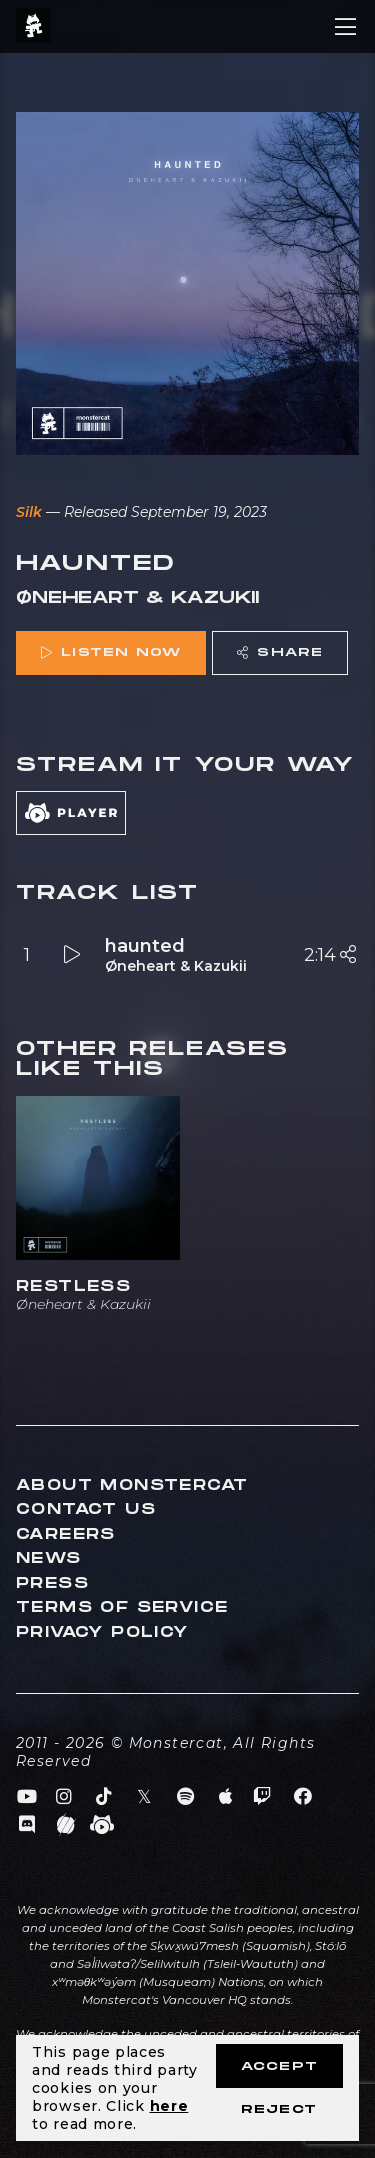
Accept (279, 2066)
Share (280, 652)
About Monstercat (132, 1485)
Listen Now (111, 652)
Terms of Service (122, 1607)
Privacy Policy (102, 1632)
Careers (66, 1534)
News (49, 1558)
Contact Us (86, 1509)
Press (52, 1583)
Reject (279, 2109)
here (169, 2106)
